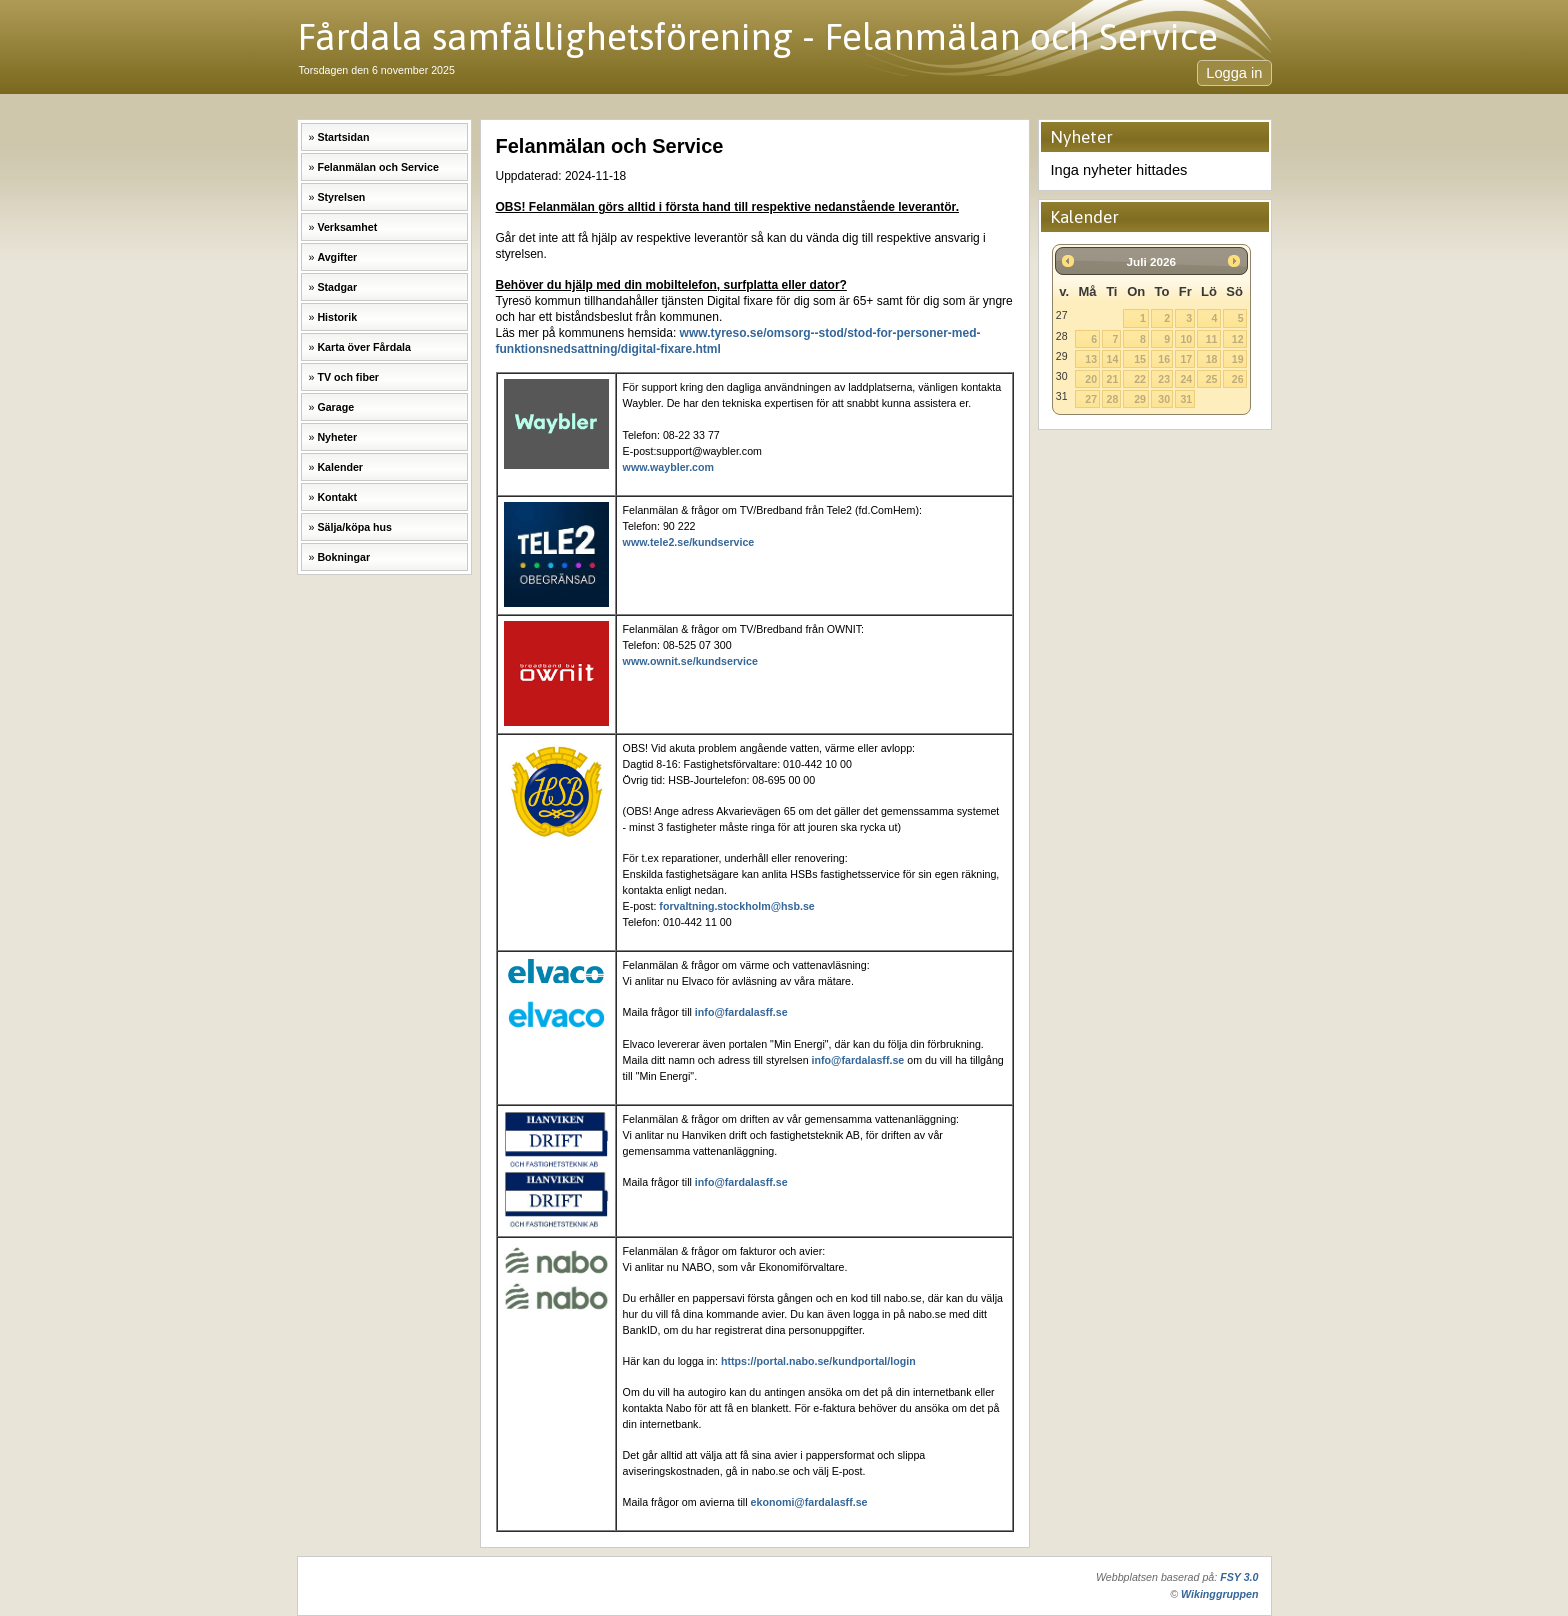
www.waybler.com (668, 467)
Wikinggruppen (1219, 1594)
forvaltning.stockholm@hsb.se (736, 906)
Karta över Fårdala (364, 347)
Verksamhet (347, 227)
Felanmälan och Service (377, 167)
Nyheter (337, 437)
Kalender (340, 467)
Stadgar (337, 287)
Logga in (1234, 73)
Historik (337, 317)
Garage (335, 407)
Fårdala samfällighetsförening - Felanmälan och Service (757, 36)
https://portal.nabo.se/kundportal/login (818, 1361)
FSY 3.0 (1239, 1577)
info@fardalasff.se (741, 1012)
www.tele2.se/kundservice (689, 542)
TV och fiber (348, 377)
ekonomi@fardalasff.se (809, 1502)
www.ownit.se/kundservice (690, 661)
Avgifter (337, 257)
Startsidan (343, 137)
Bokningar (343, 557)
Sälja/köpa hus (354, 527)
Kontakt (337, 497)
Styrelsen (341, 197)
